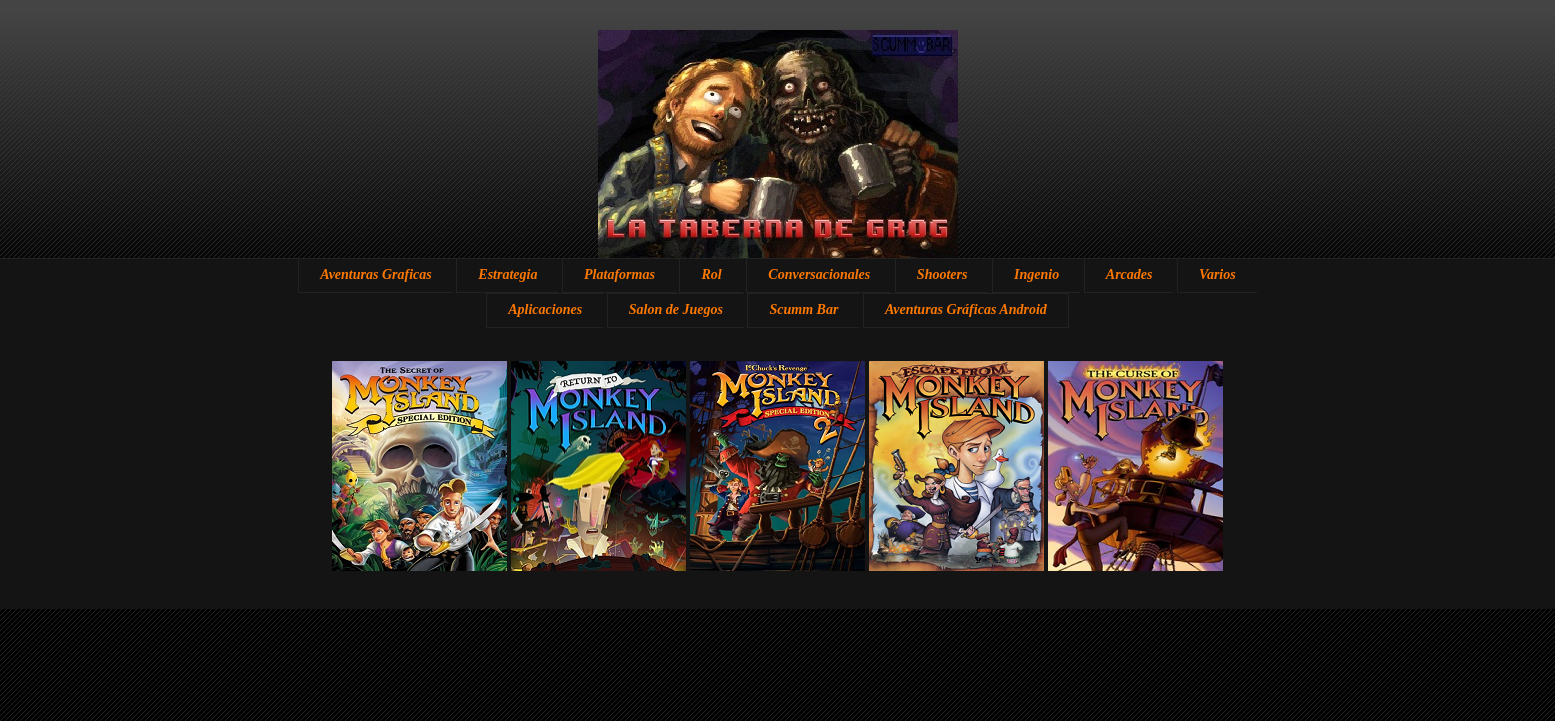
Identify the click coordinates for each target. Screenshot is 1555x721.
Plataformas (619, 274)
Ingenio (1036, 274)
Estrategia (507, 274)
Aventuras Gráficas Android (966, 309)
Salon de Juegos (676, 309)
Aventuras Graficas (375, 274)
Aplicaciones (545, 309)
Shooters (942, 274)
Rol (711, 274)
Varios (1217, 274)
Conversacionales (819, 274)
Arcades (1129, 274)
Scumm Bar (803, 309)
